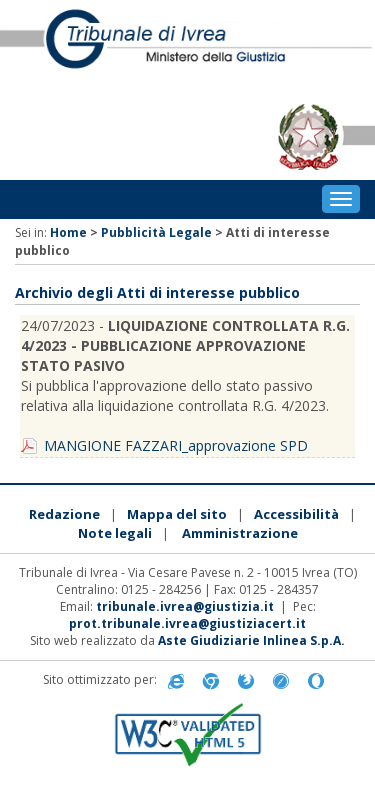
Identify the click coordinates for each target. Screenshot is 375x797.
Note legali (115, 533)
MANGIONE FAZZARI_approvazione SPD (176, 445)
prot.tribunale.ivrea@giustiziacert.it (187, 623)
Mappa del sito (177, 514)
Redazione (64, 514)
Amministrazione (240, 533)
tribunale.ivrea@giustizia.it (185, 606)
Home (68, 232)
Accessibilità (296, 514)
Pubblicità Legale (156, 232)
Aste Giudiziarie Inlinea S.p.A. (251, 640)
